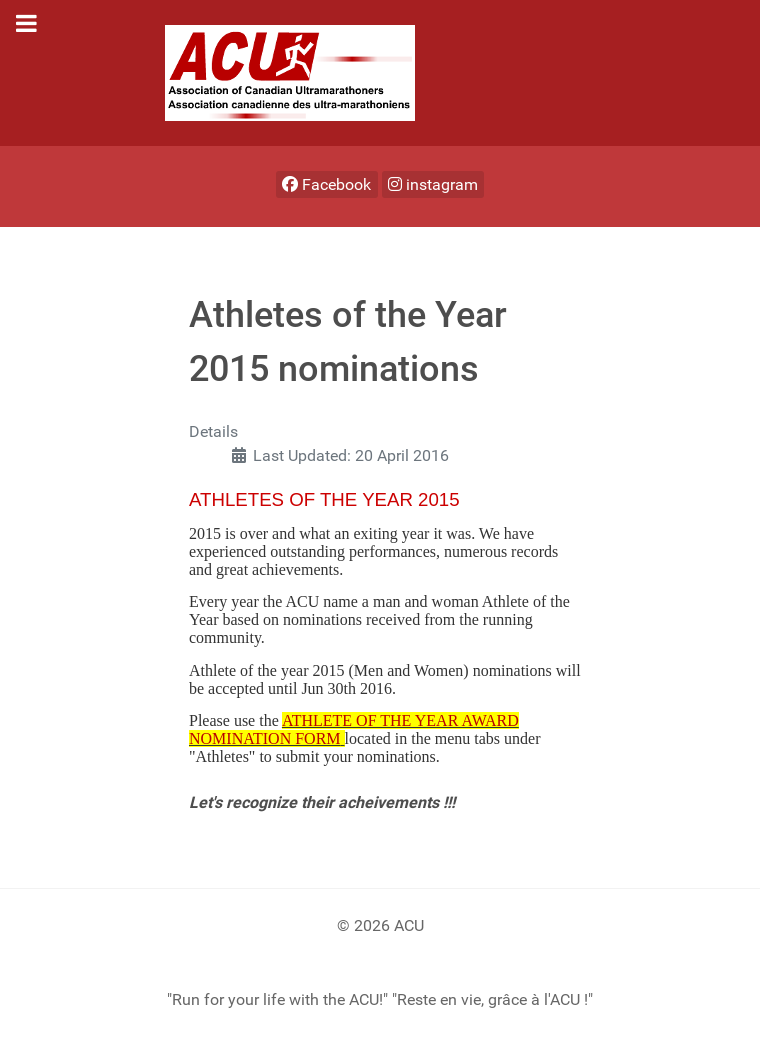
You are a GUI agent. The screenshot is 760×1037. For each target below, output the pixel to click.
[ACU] (290, 71)
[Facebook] (327, 184)
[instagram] (433, 184)
